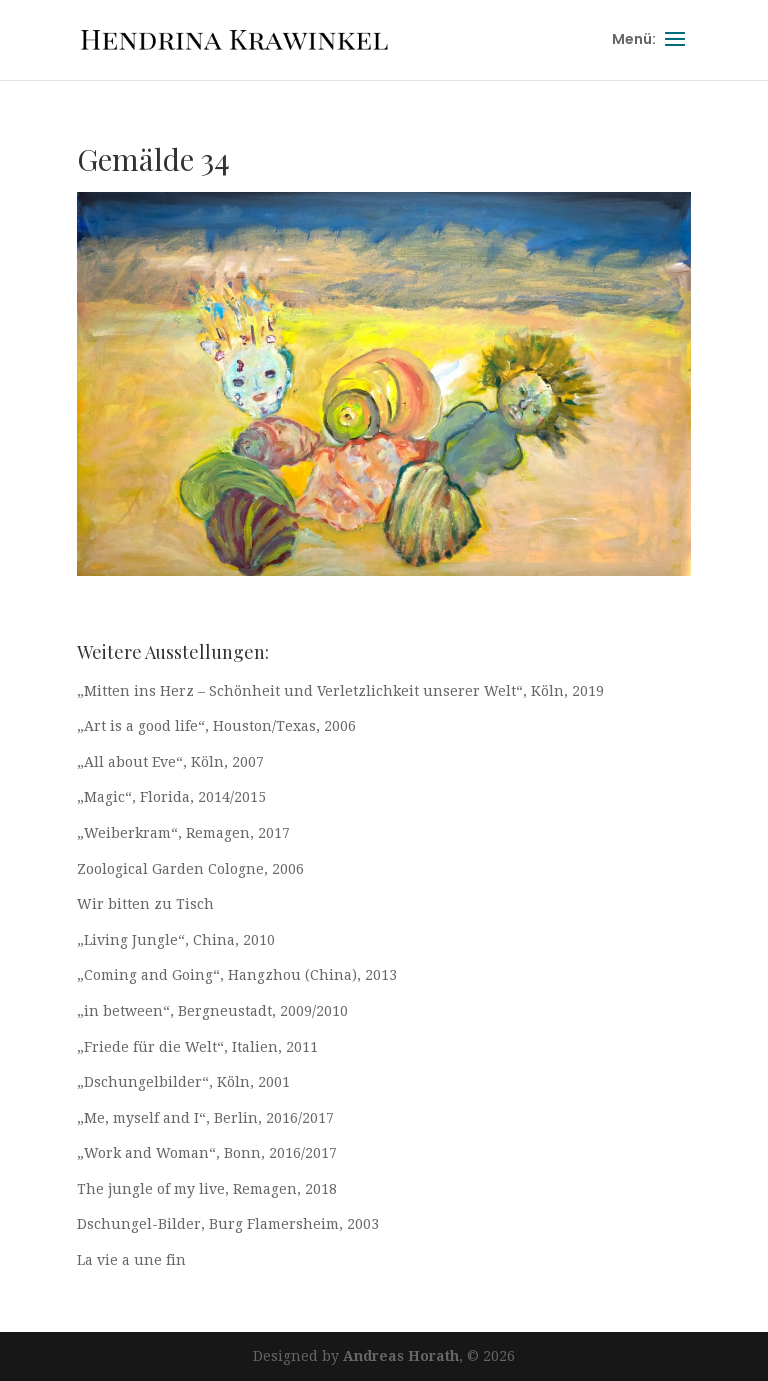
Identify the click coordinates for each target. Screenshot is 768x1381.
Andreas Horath (401, 1356)
